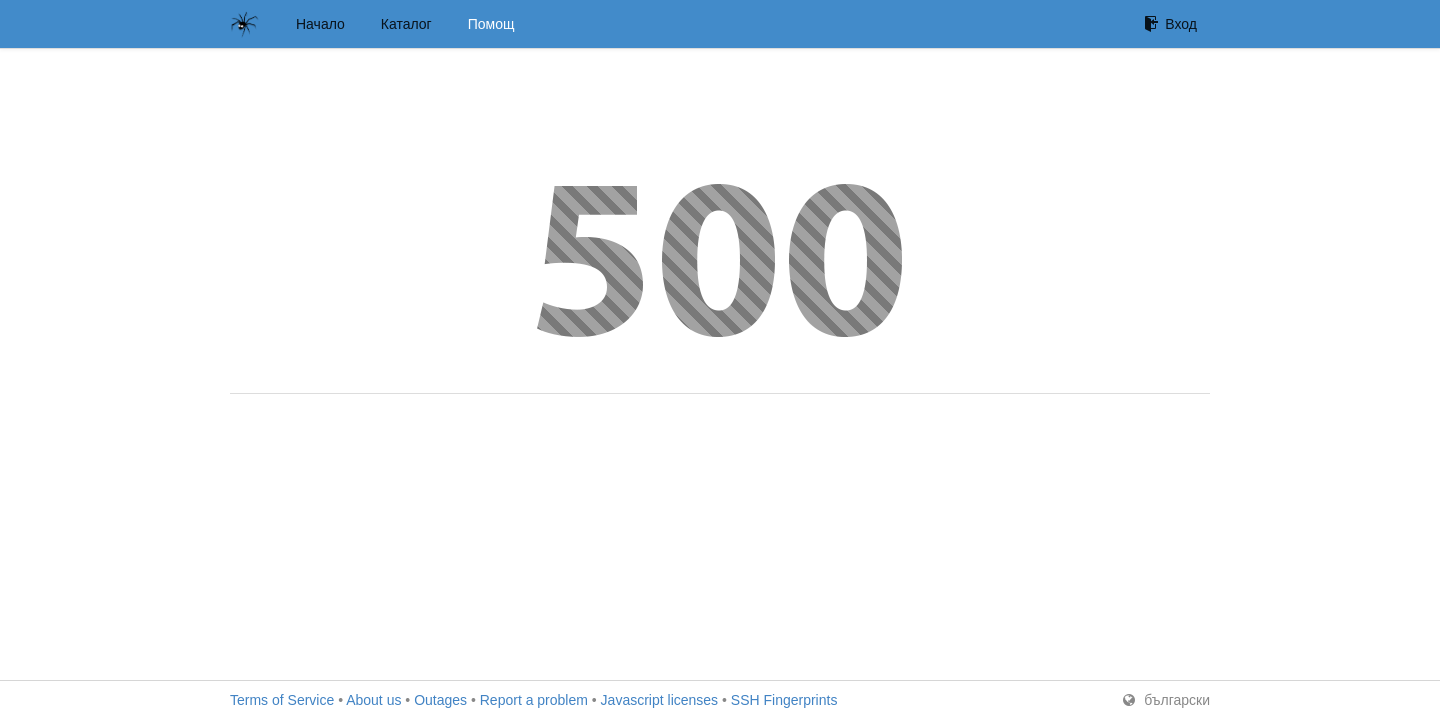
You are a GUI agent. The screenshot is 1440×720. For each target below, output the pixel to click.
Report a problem (534, 700)
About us (373, 700)
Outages (440, 700)
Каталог (406, 24)
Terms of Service (282, 700)
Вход (1170, 24)
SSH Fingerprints (784, 700)
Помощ (491, 24)
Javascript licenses (660, 700)
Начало (320, 24)
